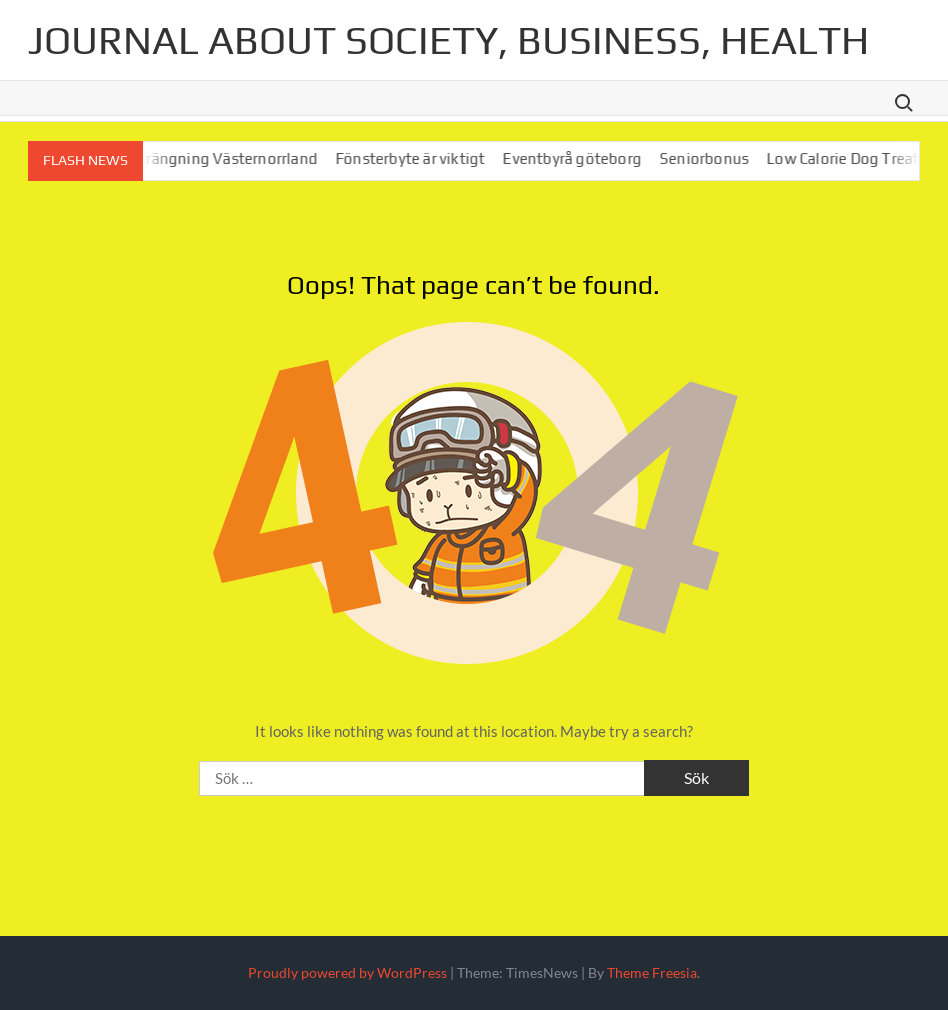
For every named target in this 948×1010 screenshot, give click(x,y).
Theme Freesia (652, 972)
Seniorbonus (723, 158)
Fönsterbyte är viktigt (429, 158)
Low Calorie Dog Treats (865, 158)
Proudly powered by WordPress (347, 972)
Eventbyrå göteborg (591, 158)
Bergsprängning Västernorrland (227, 158)
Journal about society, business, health (448, 40)
